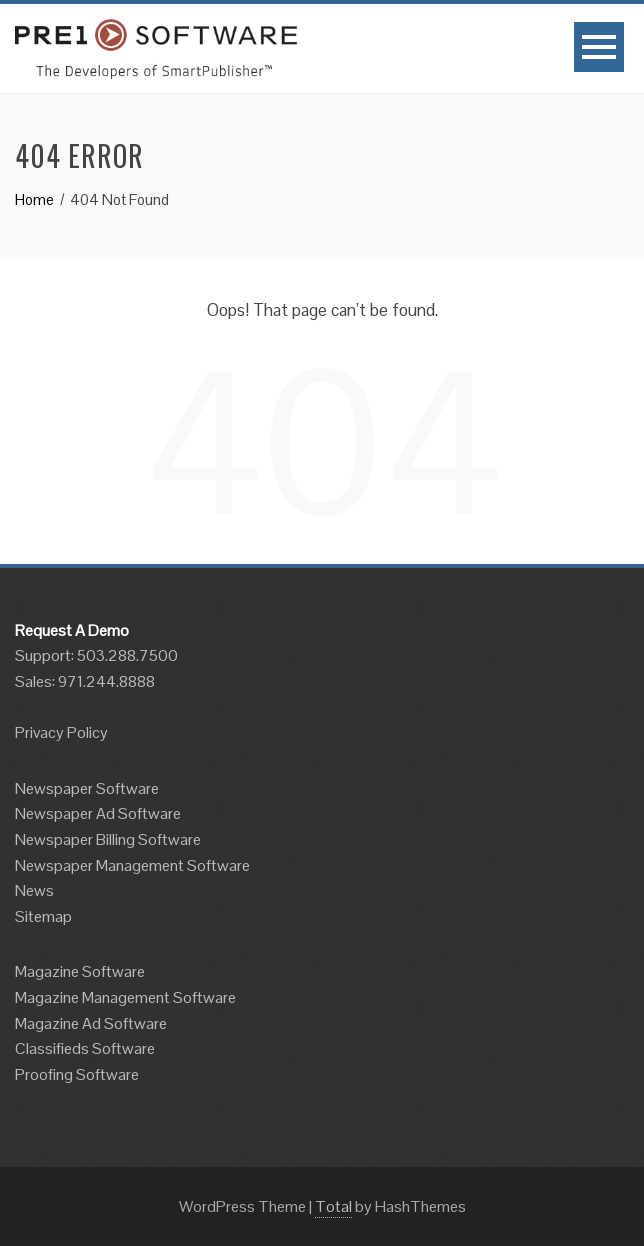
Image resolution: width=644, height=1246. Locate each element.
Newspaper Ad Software (98, 813)
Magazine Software (80, 971)
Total (333, 1206)
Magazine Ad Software (91, 1023)
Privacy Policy (61, 732)
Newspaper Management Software (132, 865)
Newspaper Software (87, 788)
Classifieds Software (85, 1048)
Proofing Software (77, 1074)
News (34, 890)
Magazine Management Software (125, 997)
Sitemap (43, 916)
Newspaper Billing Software (108, 839)
